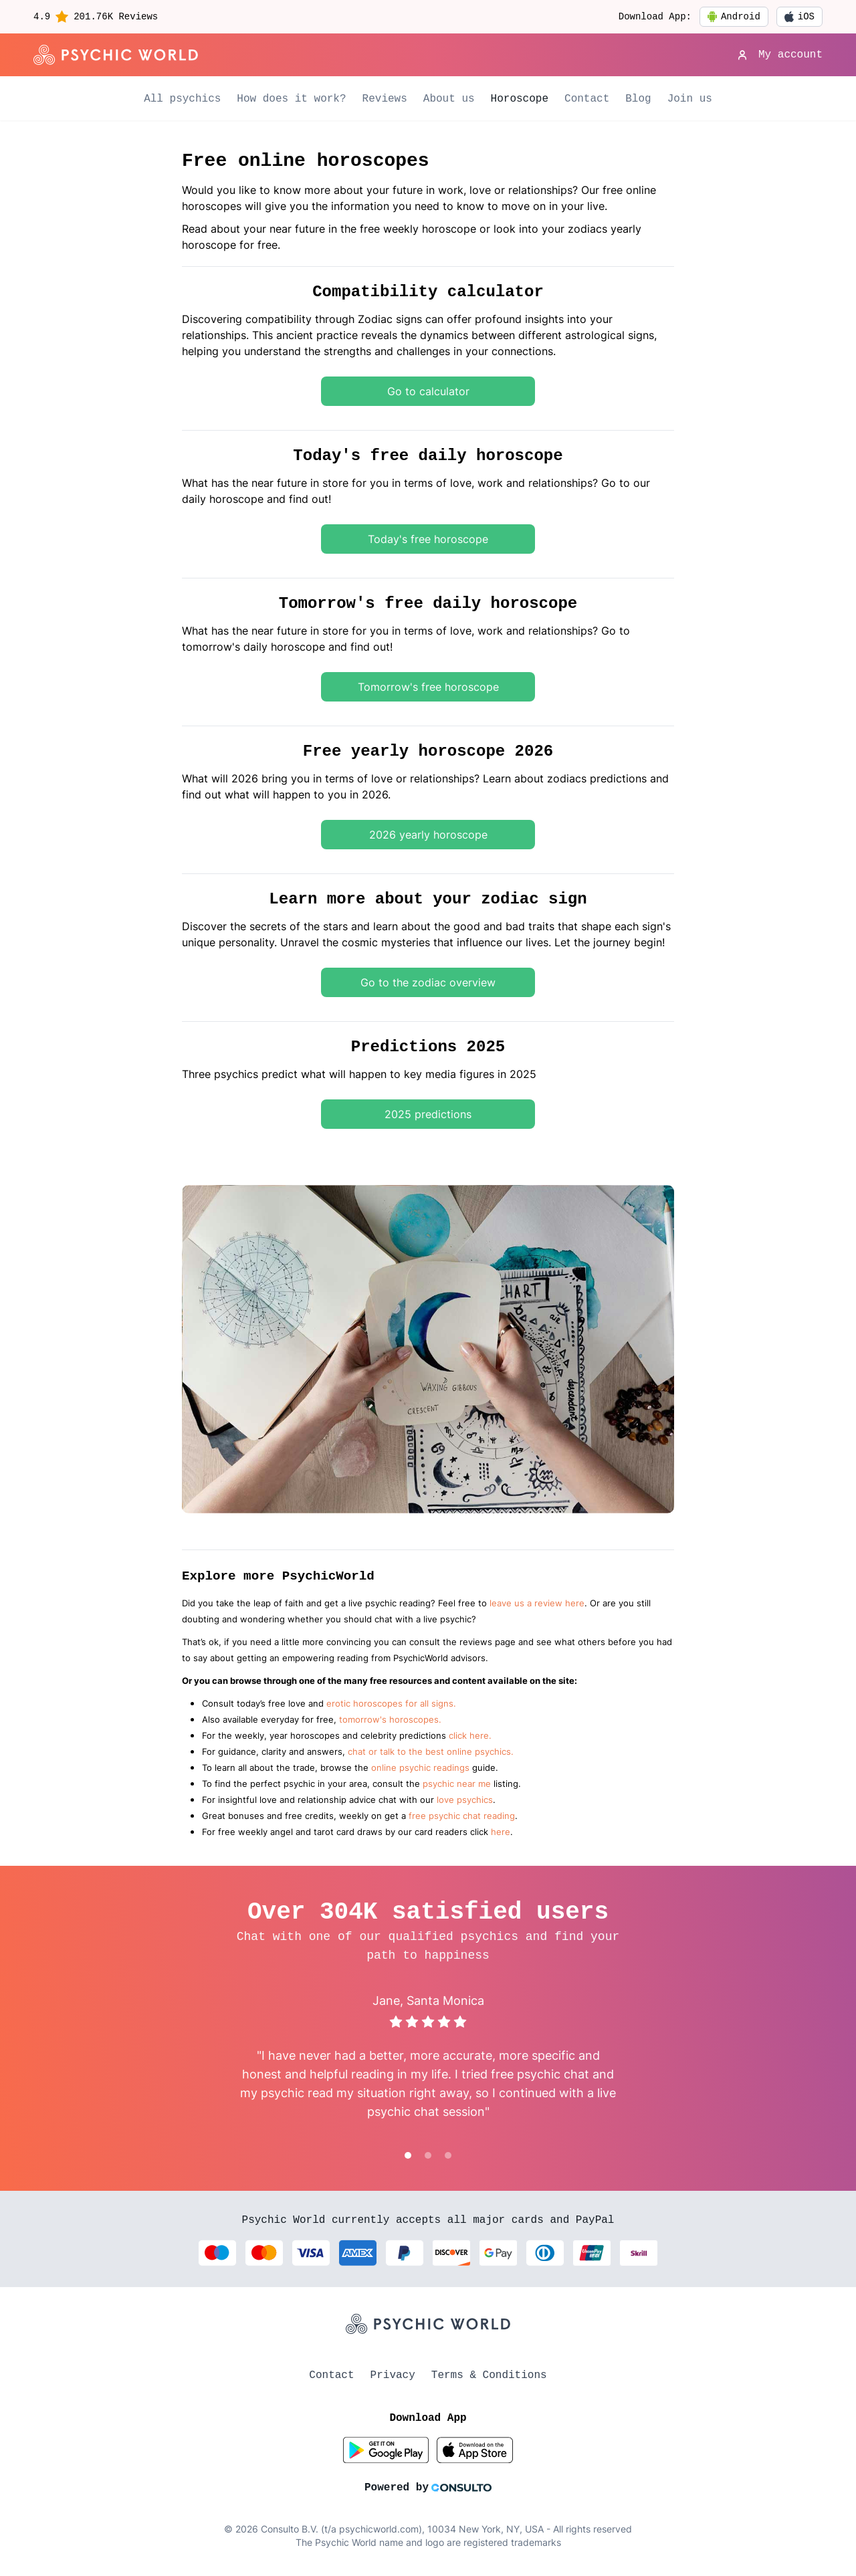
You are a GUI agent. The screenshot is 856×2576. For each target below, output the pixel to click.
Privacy (392, 2375)
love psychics (465, 1800)
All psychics (182, 99)
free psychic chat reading (462, 1816)
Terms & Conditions (489, 2375)
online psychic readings (420, 1768)
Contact (586, 99)
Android (734, 17)
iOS (799, 16)
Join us (689, 99)
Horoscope (519, 99)
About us (449, 99)
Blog (638, 99)
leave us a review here (537, 1603)
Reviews (384, 99)
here (500, 1832)
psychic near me (457, 1784)
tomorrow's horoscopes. (390, 1720)
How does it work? (291, 99)
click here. (470, 1736)
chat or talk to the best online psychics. (431, 1752)
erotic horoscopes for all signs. (391, 1704)
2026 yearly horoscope (428, 834)
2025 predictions (428, 1114)
